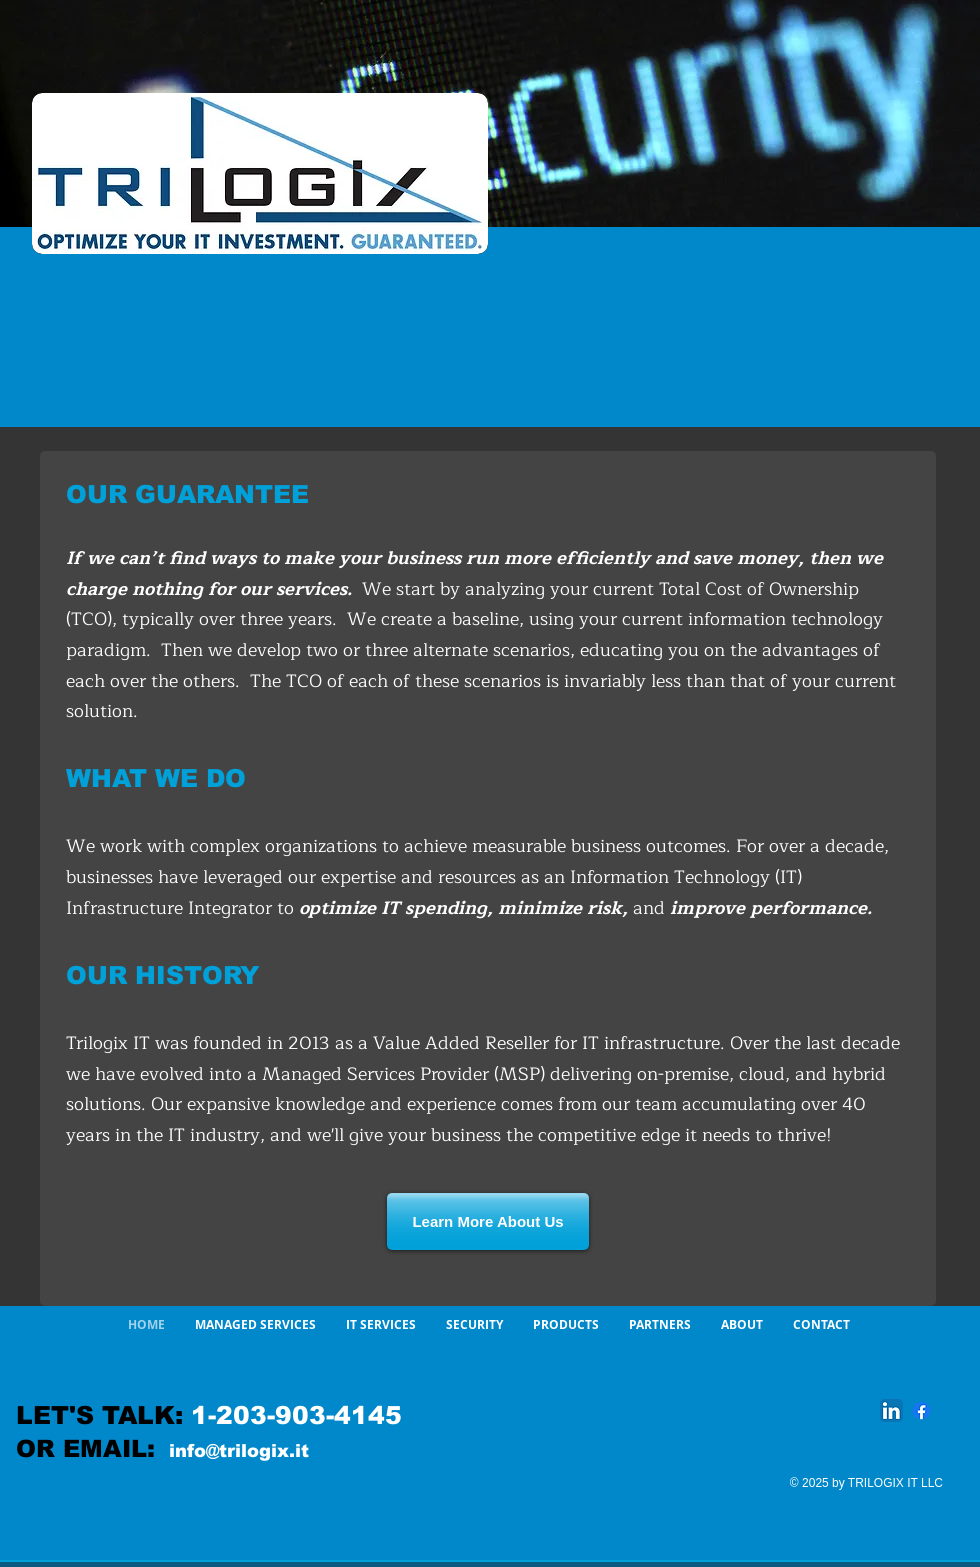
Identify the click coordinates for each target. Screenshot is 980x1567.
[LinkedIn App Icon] (891, 1410)
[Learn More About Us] (488, 1221)
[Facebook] (921, 1410)
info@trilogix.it (239, 1451)
